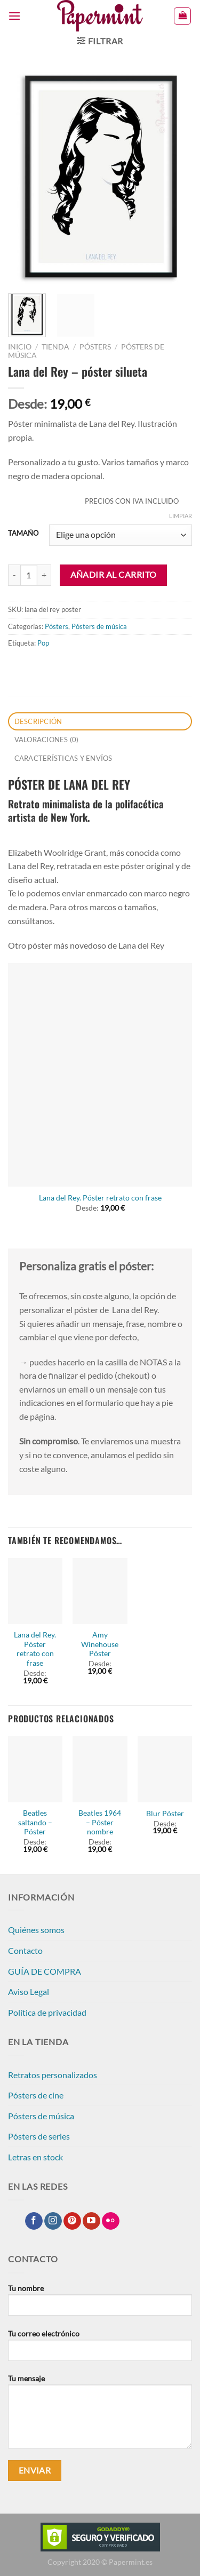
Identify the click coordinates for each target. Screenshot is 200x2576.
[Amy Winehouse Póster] (100, 1591)
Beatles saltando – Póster (35, 1822)
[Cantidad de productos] (28, 575)
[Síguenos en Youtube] (91, 2221)
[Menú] (14, 16)
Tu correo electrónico (100, 2349)
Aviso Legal (28, 1991)
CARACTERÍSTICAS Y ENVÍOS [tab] (63, 758)
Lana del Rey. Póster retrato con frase (100, 1198)
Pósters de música (99, 626)
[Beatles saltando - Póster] (35, 1769)
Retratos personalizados (52, 2075)
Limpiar (180, 515)
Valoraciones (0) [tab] (46, 739)
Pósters (95, 347)
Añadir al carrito (113, 574)
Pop (43, 643)
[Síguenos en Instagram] (53, 2221)
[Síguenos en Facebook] (34, 2221)
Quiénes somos (36, 1930)
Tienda (55, 347)
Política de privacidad (47, 2012)
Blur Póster (165, 1813)
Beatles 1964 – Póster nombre (99, 1822)
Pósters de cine (35, 2095)
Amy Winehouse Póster (99, 1644)
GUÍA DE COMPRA (44, 1971)
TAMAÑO (23, 533)
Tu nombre (100, 2304)
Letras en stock (35, 2157)
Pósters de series (39, 2136)
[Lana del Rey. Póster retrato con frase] (100, 1075)
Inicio (19, 347)
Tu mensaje (100, 2415)
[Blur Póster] (165, 1769)
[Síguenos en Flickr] (110, 2221)
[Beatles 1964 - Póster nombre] (100, 1769)
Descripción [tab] (38, 721)
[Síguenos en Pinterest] (72, 2221)
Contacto (25, 1950)
